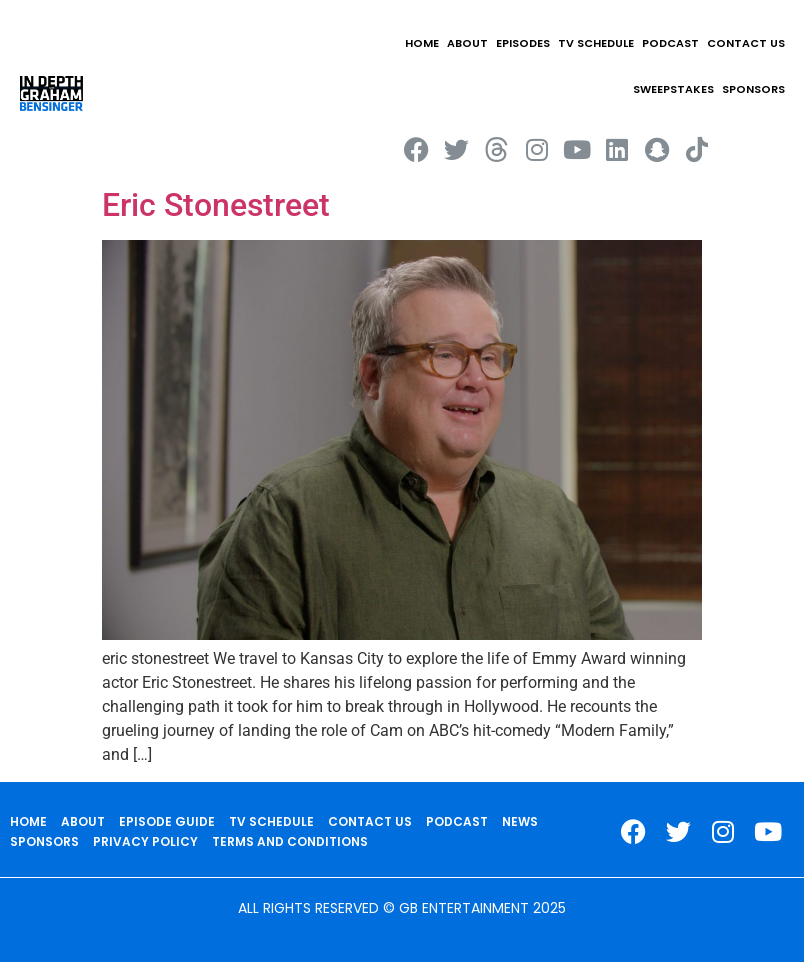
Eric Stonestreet (216, 205)
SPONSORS (753, 89)
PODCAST (670, 43)
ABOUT (467, 43)
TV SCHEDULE (596, 43)
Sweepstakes (673, 89)
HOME (422, 43)
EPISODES (523, 43)
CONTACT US (746, 43)
